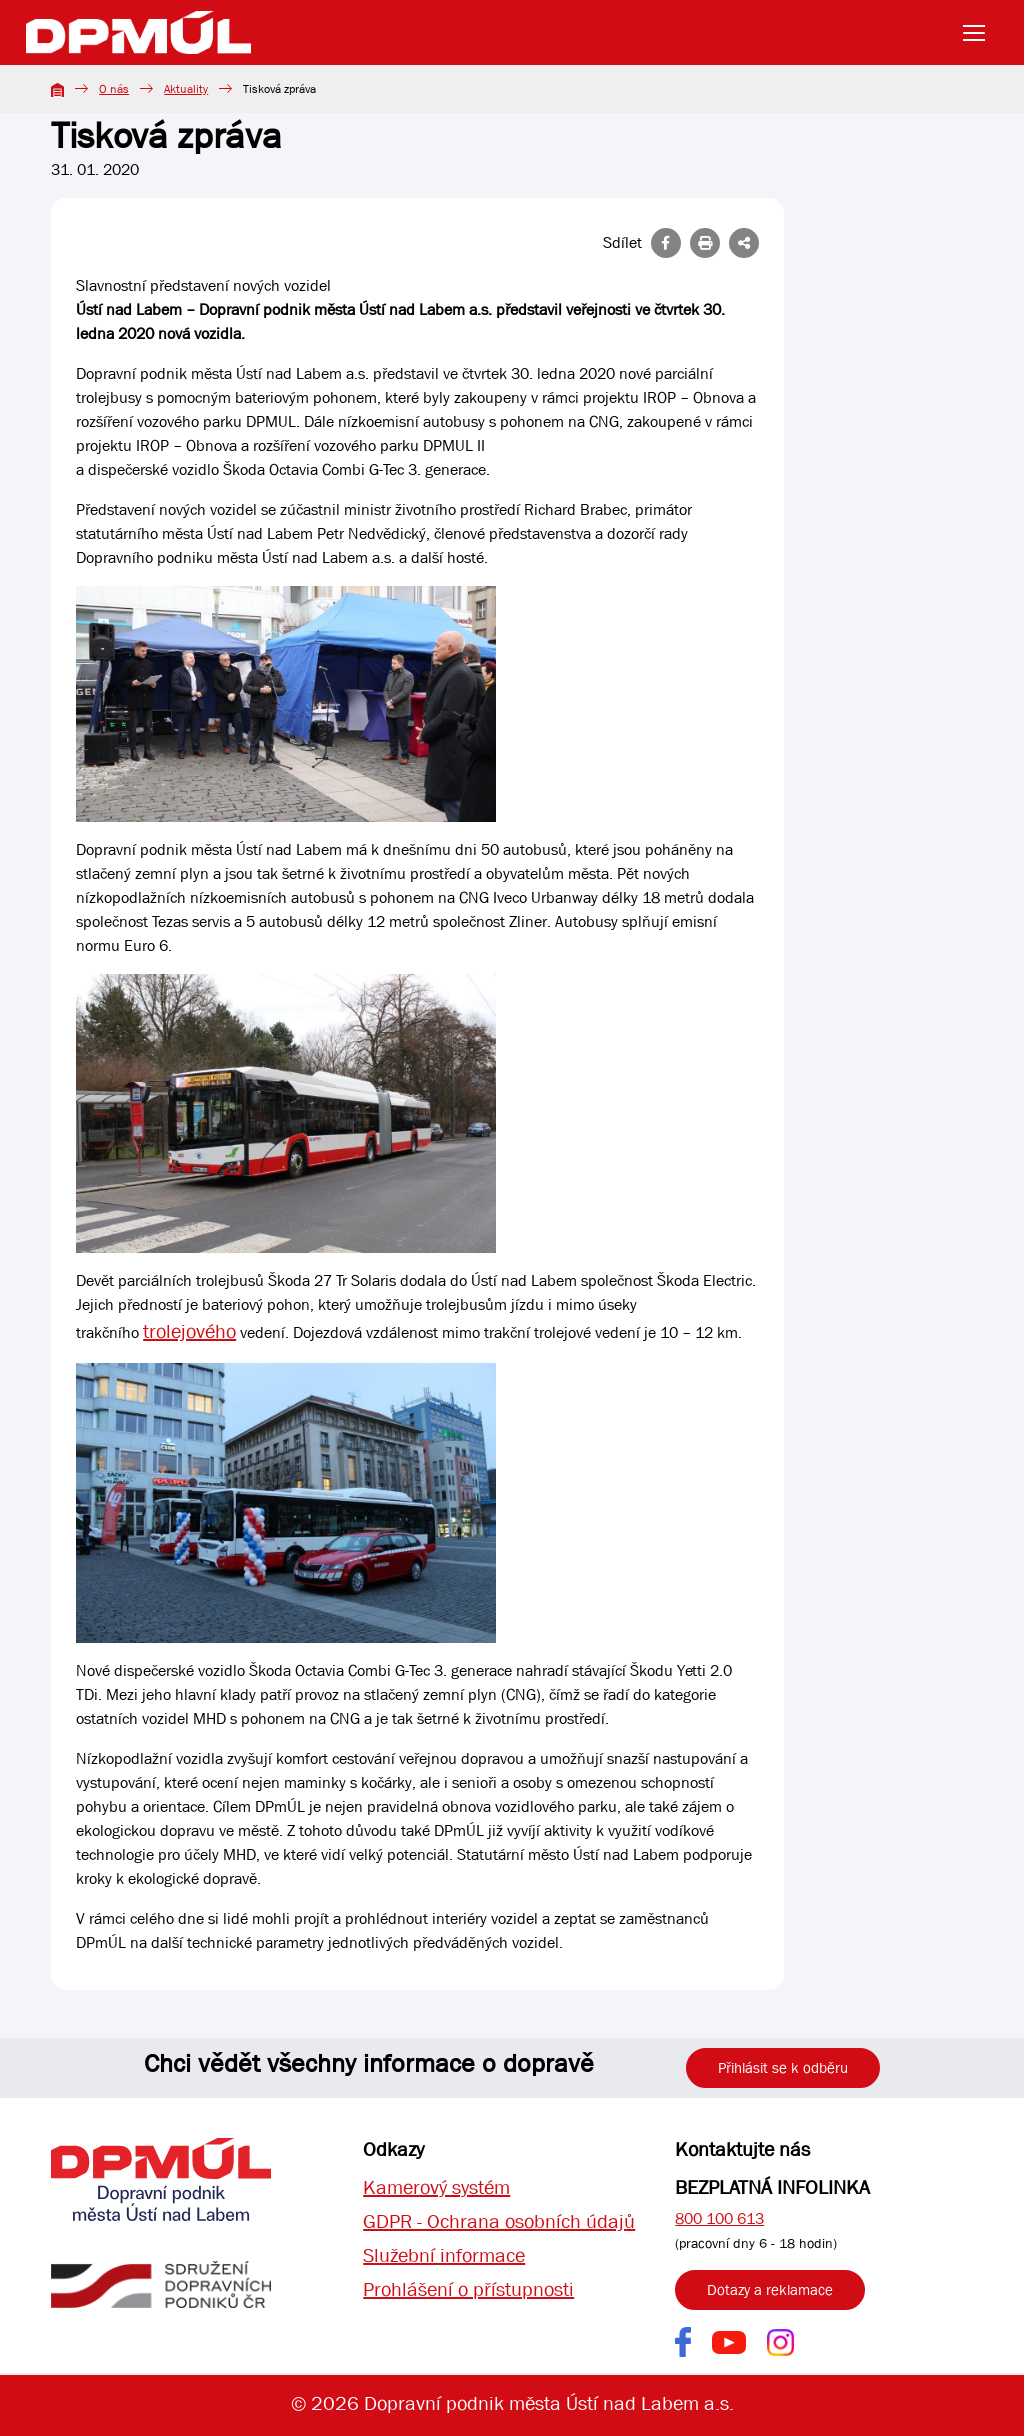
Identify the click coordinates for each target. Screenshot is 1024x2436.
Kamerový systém (436, 2187)
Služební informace (444, 2255)
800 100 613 (719, 2218)
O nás (114, 89)
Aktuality (186, 89)
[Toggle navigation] (980, 33)
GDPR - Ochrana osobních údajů (499, 2221)
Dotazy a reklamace (770, 2290)
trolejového (189, 1331)
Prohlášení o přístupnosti (468, 2289)
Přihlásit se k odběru (783, 2068)
